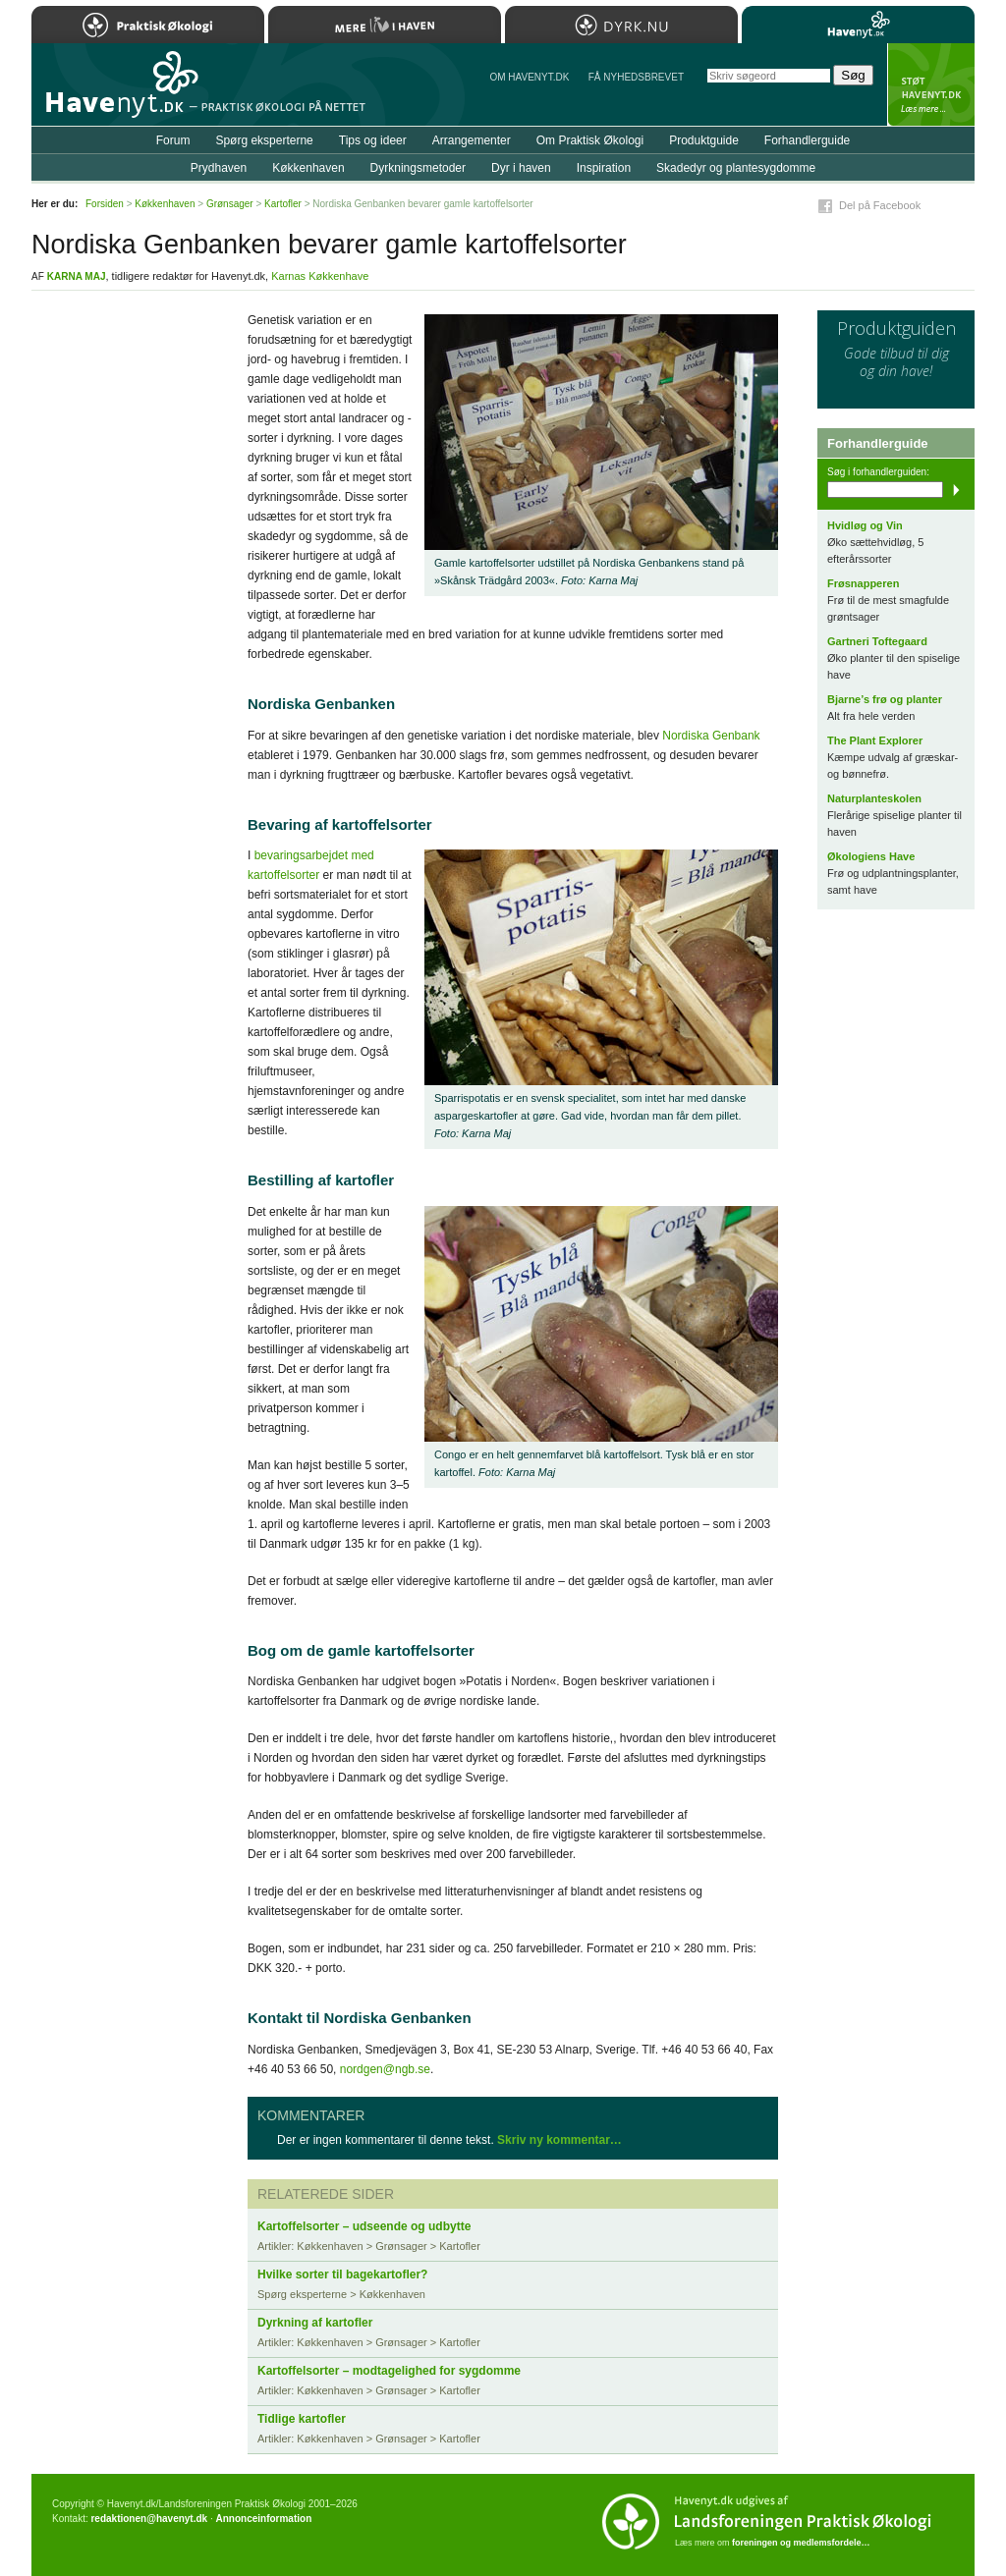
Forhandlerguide (807, 140)
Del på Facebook (880, 205)
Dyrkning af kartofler (314, 2322)
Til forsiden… (117, 92)
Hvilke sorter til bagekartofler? (342, 2274)
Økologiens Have (871, 856)
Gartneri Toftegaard (877, 641)
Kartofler (283, 203)
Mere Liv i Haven (384, 24)
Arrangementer (471, 140)
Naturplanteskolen (874, 798)
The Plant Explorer (874, 740)
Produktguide (704, 140)
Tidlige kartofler (301, 2419)
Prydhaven (219, 168)
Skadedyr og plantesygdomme (735, 168)
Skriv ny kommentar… (559, 2140)
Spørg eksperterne (263, 140)
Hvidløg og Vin (865, 525)
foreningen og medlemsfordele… (801, 2543)
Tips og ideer (373, 140)
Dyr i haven (521, 168)
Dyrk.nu (621, 24)
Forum (173, 140)
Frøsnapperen (863, 583)
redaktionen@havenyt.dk (148, 2518)
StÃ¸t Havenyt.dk (931, 84)
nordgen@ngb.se (385, 2069)
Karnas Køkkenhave (319, 276)
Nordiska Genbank (710, 735)
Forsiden (104, 203)
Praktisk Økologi (147, 24)
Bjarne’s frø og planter (884, 699)
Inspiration (604, 168)
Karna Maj (76, 276)
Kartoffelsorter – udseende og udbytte (364, 2226)
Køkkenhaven (308, 168)
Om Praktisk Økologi (589, 140)
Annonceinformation (263, 2518)
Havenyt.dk (858, 24)
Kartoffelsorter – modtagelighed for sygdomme (389, 2371)
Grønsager (229, 203)
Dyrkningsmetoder (418, 168)
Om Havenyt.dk (529, 77)
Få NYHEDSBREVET (636, 77)
